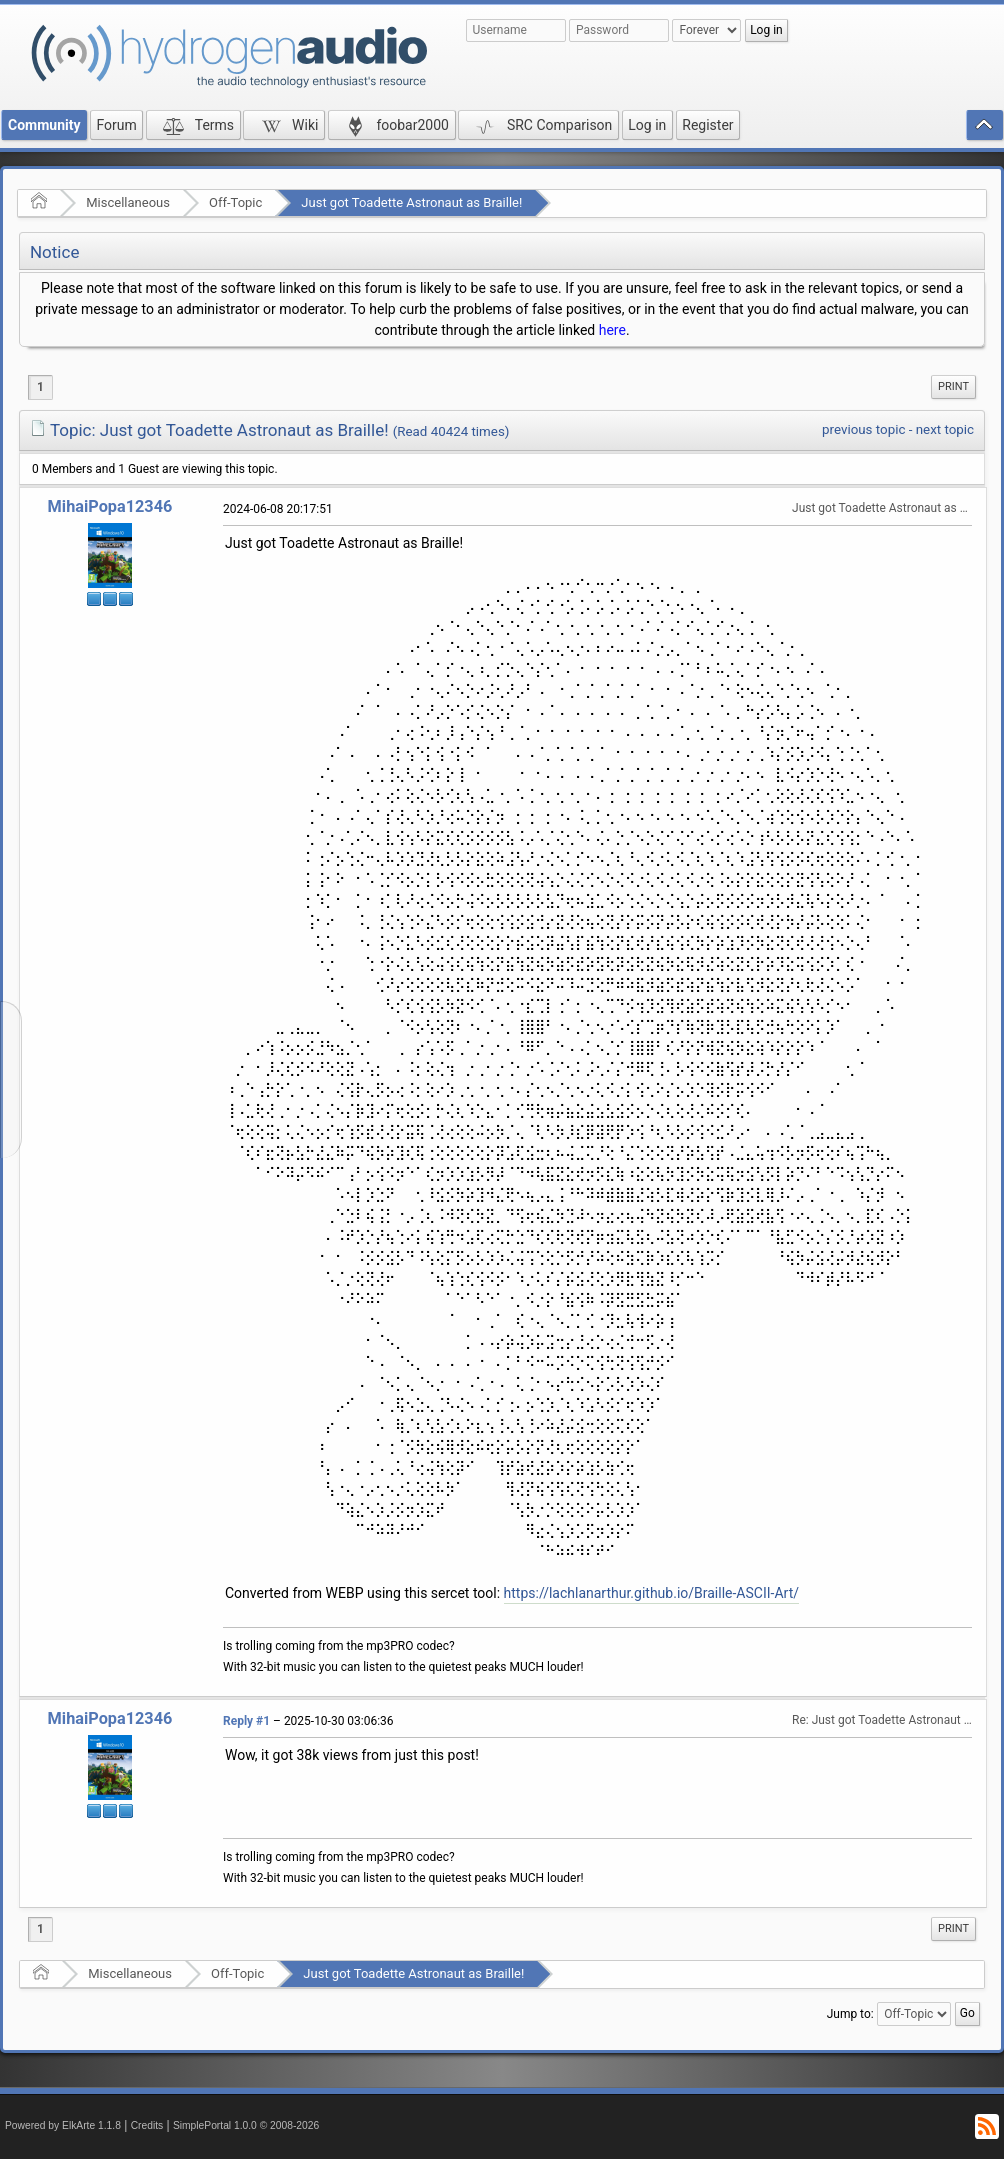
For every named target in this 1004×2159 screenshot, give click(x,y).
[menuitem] (953, 387)
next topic (945, 429)
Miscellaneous (128, 202)
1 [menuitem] (40, 387)
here (612, 330)
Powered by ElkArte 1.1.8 (63, 2125)
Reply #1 (246, 1721)
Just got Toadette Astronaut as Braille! (411, 202)
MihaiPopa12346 (110, 506)
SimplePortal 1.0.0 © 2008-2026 (246, 2125)
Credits (147, 2125)
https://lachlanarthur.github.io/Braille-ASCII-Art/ (651, 1593)
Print (953, 386)
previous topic (863, 429)
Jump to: (850, 2014)
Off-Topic (235, 202)
